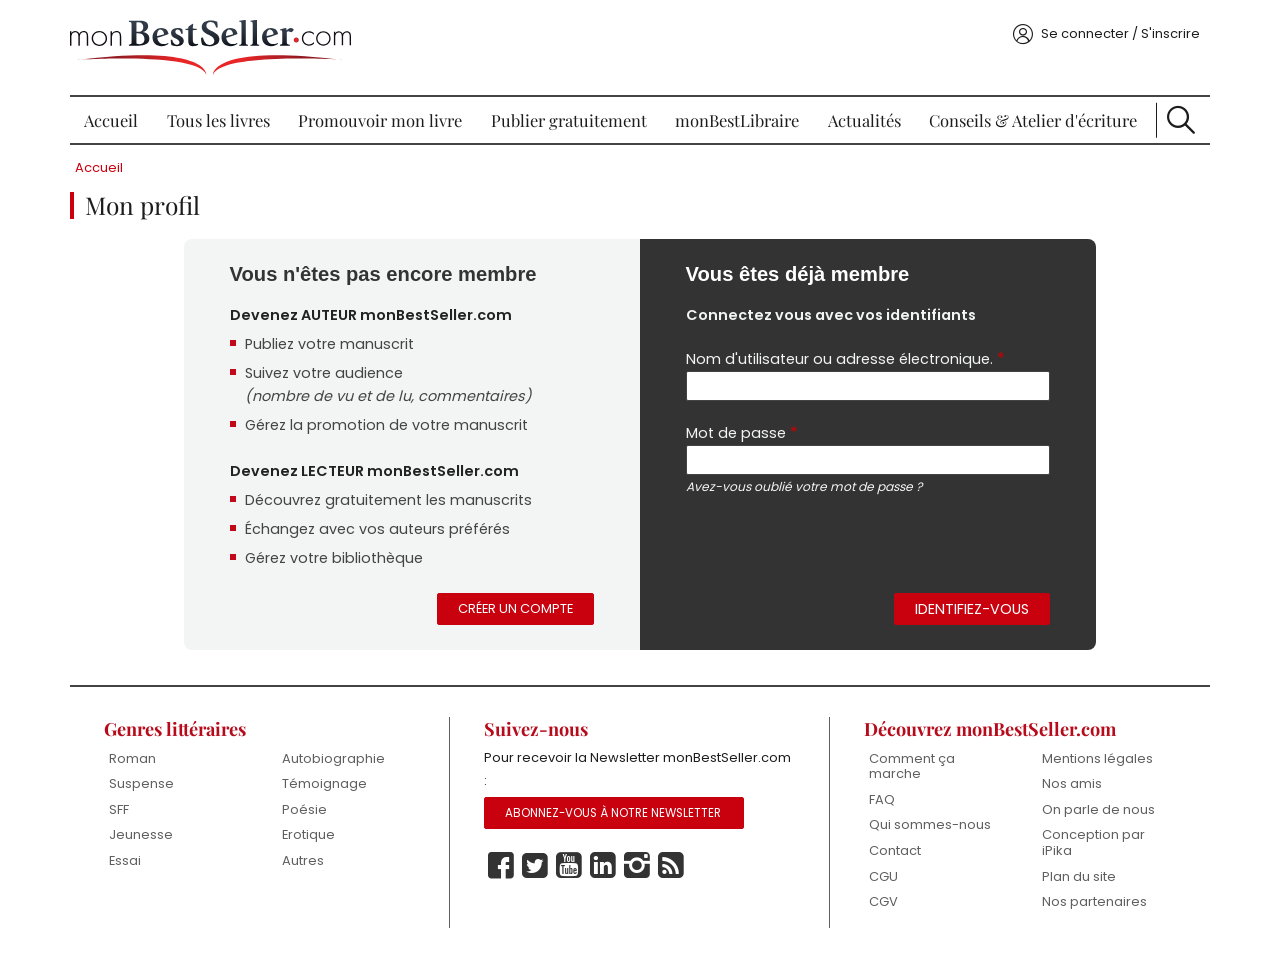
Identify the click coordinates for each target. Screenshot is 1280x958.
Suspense (141, 783)
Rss (671, 866)
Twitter (535, 866)
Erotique (308, 834)
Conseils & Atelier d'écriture (1033, 120)
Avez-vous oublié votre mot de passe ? (804, 486)
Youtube (569, 866)
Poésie (304, 809)
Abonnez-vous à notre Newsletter (613, 813)
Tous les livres (218, 120)
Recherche (1181, 120)
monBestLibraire (737, 120)
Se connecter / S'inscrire (1120, 33)
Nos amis (1072, 783)
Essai (125, 860)
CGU (883, 876)
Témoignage (324, 783)
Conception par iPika (1093, 842)
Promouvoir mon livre (380, 120)
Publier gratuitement (569, 120)
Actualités (864, 120)
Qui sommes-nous (930, 824)
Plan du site (1079, 876)
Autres (303, 860)
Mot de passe (742, 432)
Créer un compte (515, 608)
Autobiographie (333, 758)
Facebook (501, 866)
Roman (132, 758)
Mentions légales (1097, 758)
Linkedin (603, 866)
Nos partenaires (1094, 901)
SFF (119, 809)
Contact (895, 850)
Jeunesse (141, 834)
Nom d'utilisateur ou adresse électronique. (845, 358)
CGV (883, 901)
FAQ (882, 799)
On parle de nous (1098, 809)
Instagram (637, 866)
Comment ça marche (912, 766)
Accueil (111, 120)
